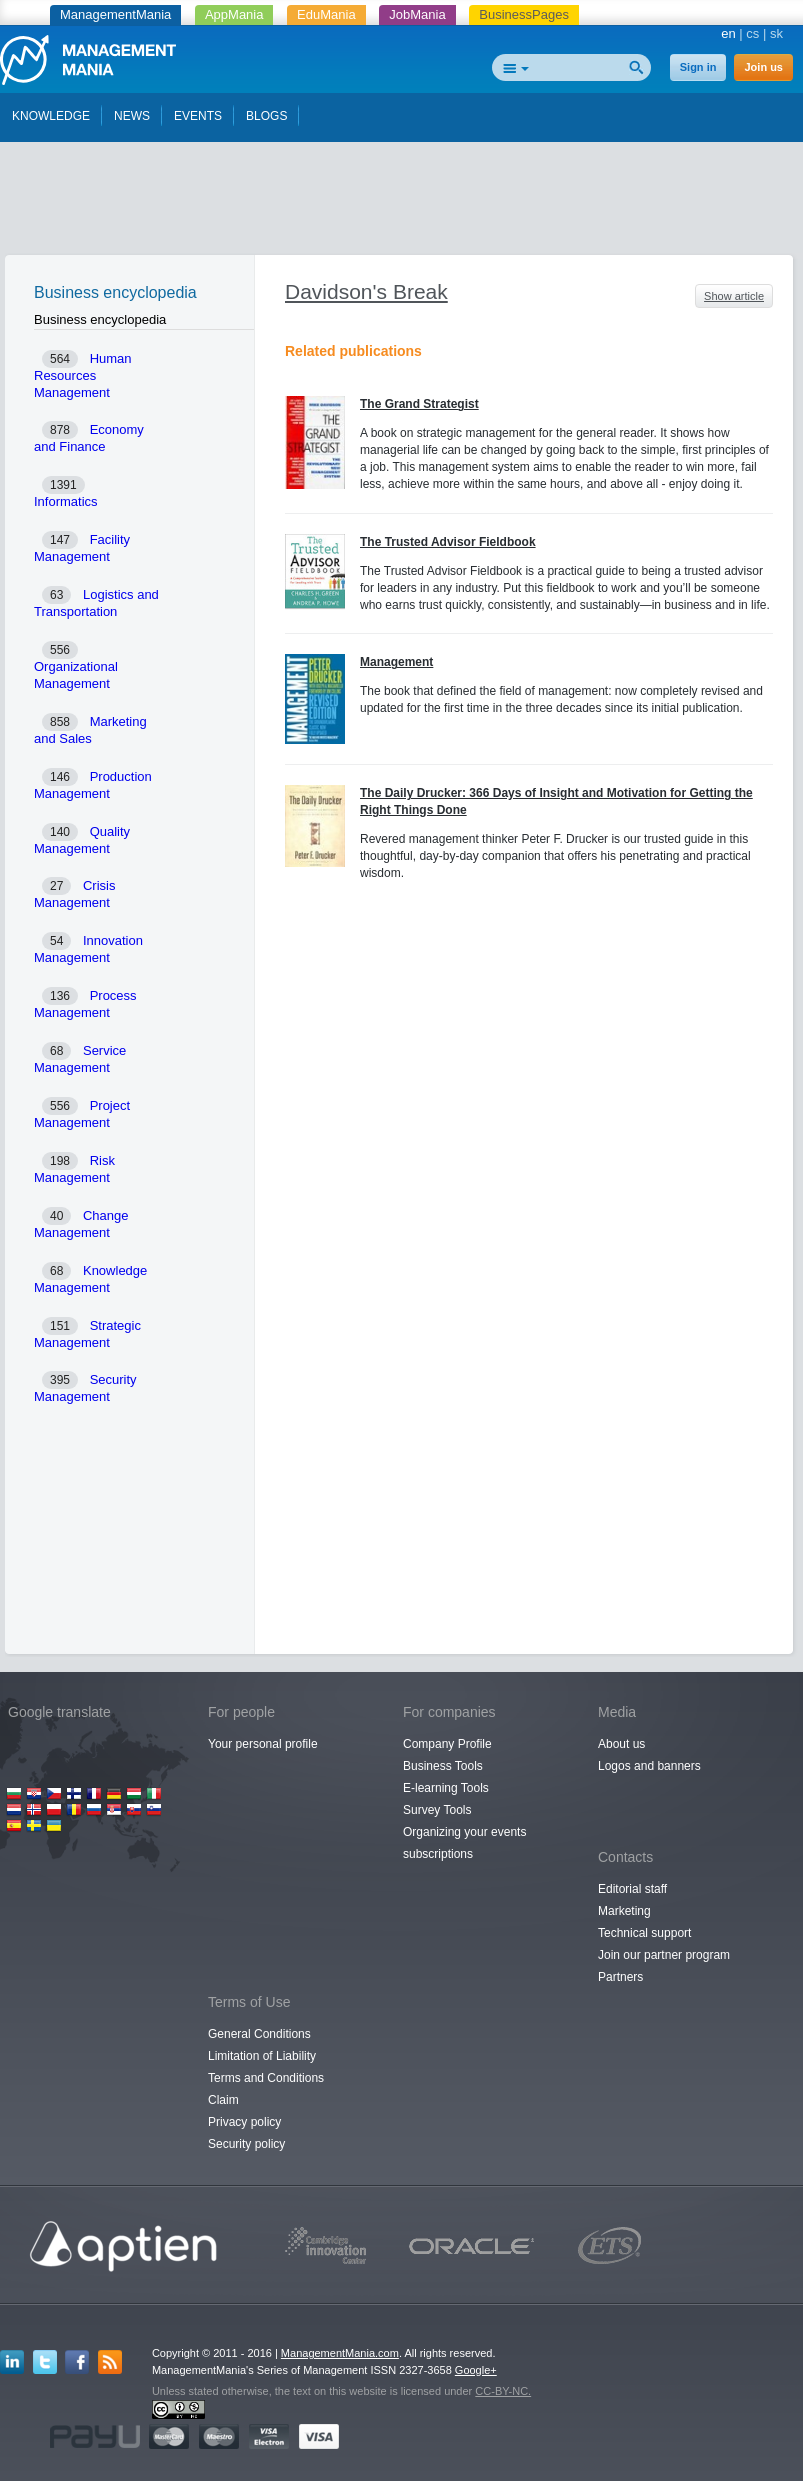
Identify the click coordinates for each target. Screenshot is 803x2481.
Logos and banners (649, 1766)
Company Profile (447, 1744)
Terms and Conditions (266, 2078)
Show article (734, 296)
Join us (763, 67)
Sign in (698, 67)
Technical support (644, 1933)
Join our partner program (664, 1955)
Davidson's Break (366, 291)
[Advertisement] (402, 203)
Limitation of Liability (262, 2056)
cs (752, 33)
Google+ (476, 2370)
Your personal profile (263, 1744)
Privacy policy (244, 2122)
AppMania (234, 14)
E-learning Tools (446, 1788)
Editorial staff (632, 1889)
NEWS (132, 116)
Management (396, 662)
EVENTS (198, 116)
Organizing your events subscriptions (464, 1843)
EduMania (326, 14)
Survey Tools (437, 1810)
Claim (223, 2100)
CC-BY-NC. (503, 2391)
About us (621, 1744)
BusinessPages (524, 14)
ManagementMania (115, 14)
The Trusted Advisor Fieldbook (448, 542)
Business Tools (443, 1766)
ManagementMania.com (340, 2353)
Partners (620, 1977)
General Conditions (259, 2034)
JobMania (417, 14)
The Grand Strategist (419, 404)
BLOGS (266, 116)
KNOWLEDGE (51, 116)
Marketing (624, 1911)
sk (776, 33)
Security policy (246, 2144)
